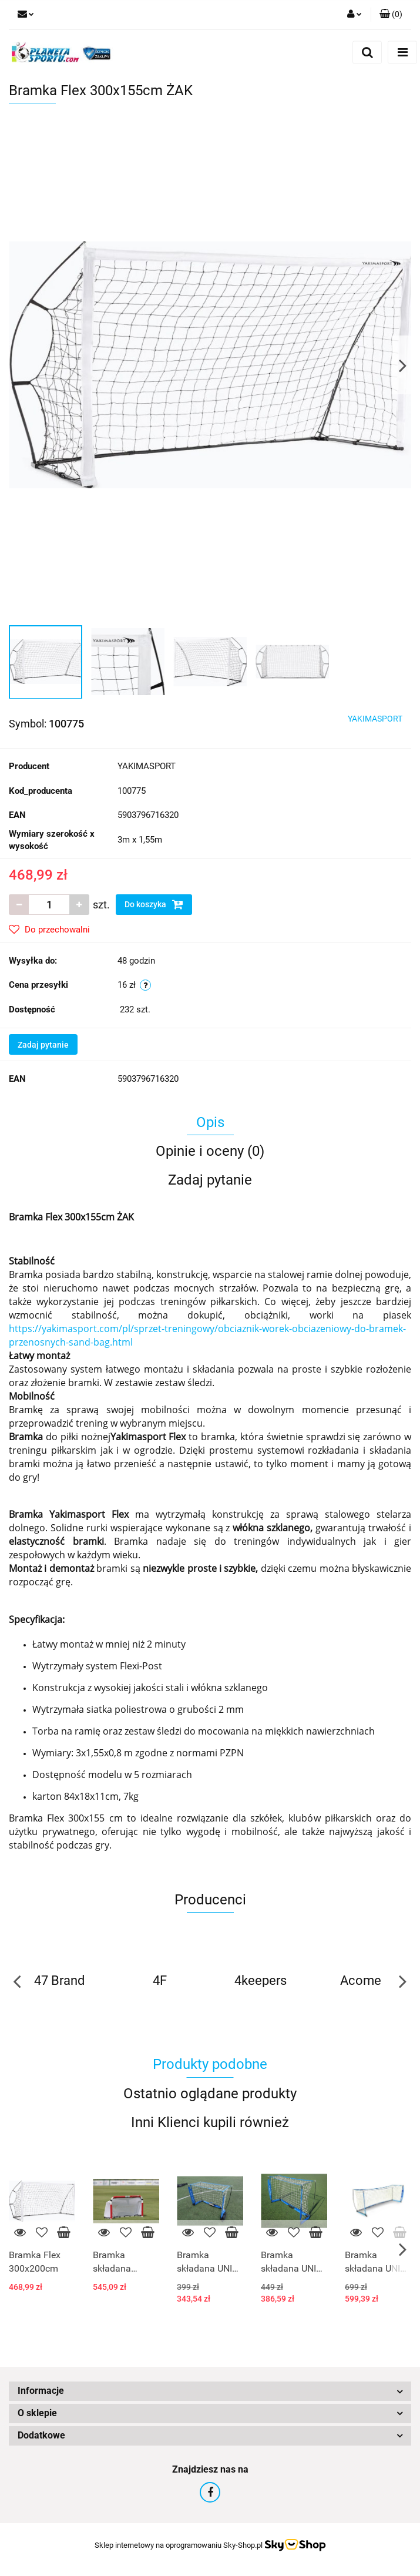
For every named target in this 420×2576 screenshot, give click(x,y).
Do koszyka (154, 904)
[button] (391, 14)
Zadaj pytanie (43, 1044)
